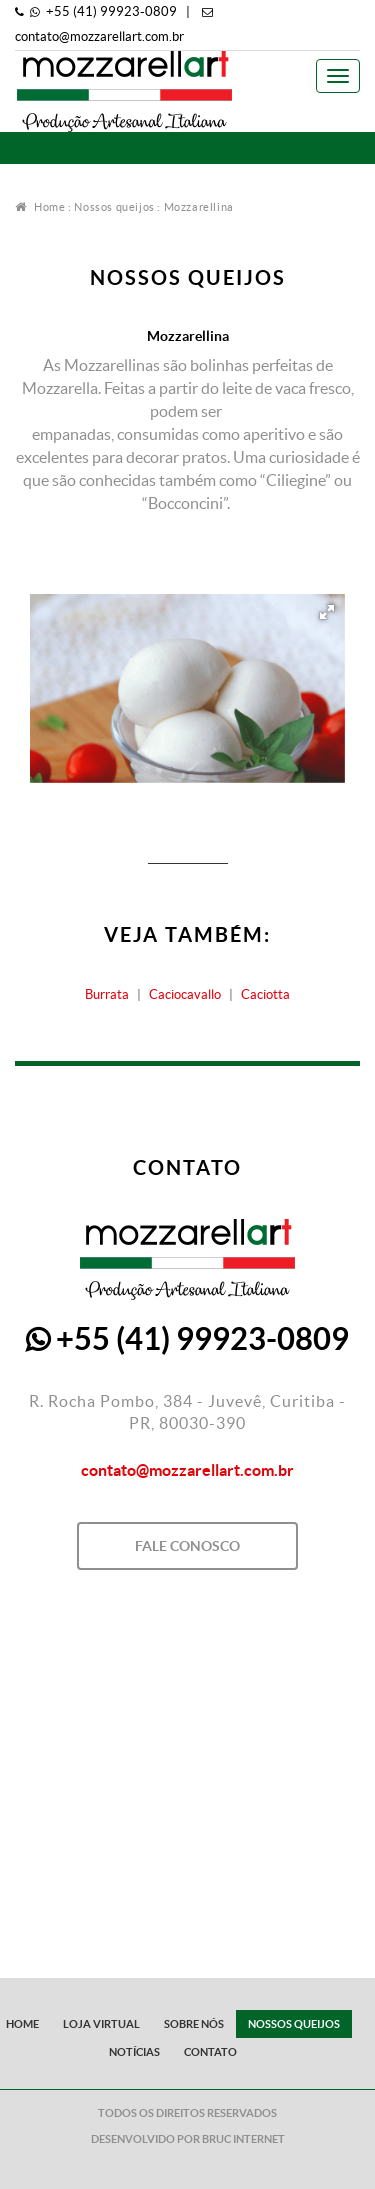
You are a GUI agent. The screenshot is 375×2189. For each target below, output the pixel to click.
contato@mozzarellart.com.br (99, 36)
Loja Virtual (101, 2024)
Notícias (134, 2052)
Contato (210, 2052)
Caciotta (265, 994)
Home (40, 207)
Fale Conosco (187, 1546)
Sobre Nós (194, 2024)
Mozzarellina (199, 207)
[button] (327, 612)
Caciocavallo (185, 994)
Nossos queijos (114, 207)
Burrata (107, 994)
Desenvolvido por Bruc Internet (188, 2139)
